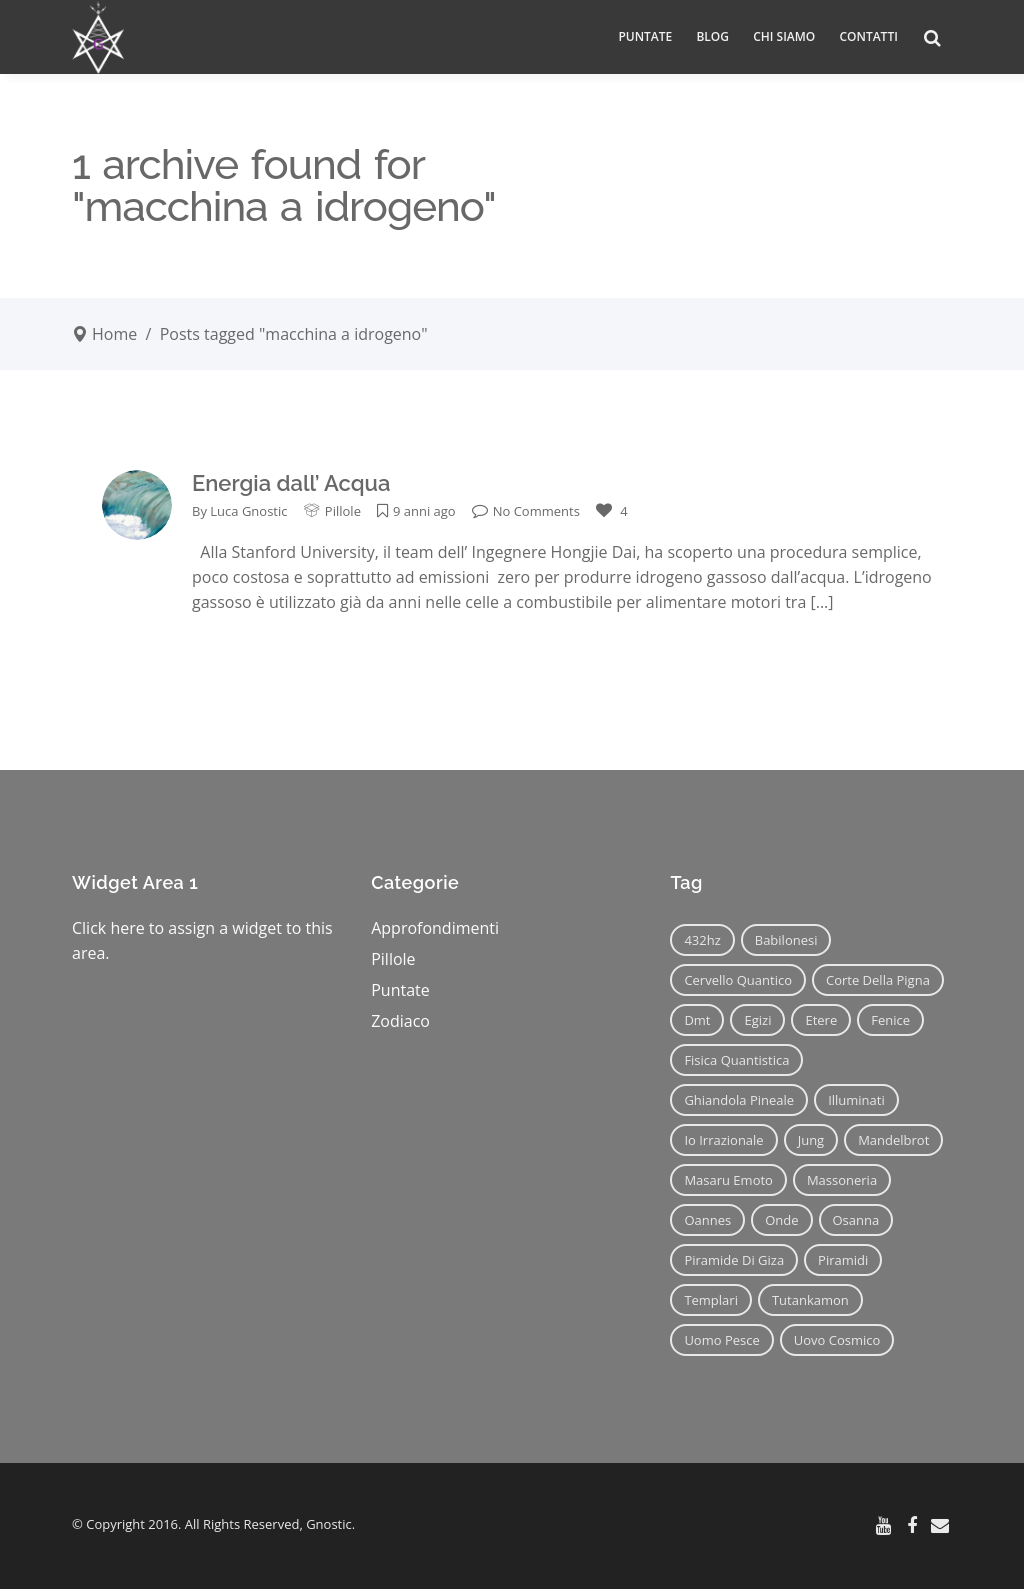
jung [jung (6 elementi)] (811, 1140)
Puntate (400, 990)
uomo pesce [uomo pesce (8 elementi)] (721, 1340)
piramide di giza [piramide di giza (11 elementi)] (734, 1260)
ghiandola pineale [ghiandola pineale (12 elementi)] (739, 1100)
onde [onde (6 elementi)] (781, 1220)
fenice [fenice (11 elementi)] (890, 1020)
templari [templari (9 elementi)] (711, 1300)
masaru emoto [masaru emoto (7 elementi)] (728, 1180)
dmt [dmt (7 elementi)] (697, 1020)
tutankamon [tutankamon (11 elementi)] (810, 1300)
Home (114, 334)
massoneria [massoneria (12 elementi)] (842, 1180)
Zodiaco (400, 1021)
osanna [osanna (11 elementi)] (856, 1220)
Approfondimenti (435, 928)
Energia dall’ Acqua (291, 483)
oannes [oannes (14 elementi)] (707, 1220)
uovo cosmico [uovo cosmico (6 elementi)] (837, 1340)
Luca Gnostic (248, 511)
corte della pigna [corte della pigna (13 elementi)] (878, 980)
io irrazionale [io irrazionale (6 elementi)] (723, 1140)
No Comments (526, 511)
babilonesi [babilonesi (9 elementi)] (786, 940)
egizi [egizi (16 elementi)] (757, 1020)
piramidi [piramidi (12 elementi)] (843, 1260)
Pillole (343, 511)
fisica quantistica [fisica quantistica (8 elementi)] (736, 1060)
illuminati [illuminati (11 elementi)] (856, 1100)
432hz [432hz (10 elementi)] (702, 940)
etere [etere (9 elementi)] (821, 1020)
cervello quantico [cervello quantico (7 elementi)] (738, 980)
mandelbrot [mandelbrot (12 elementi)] (893, 1140)
